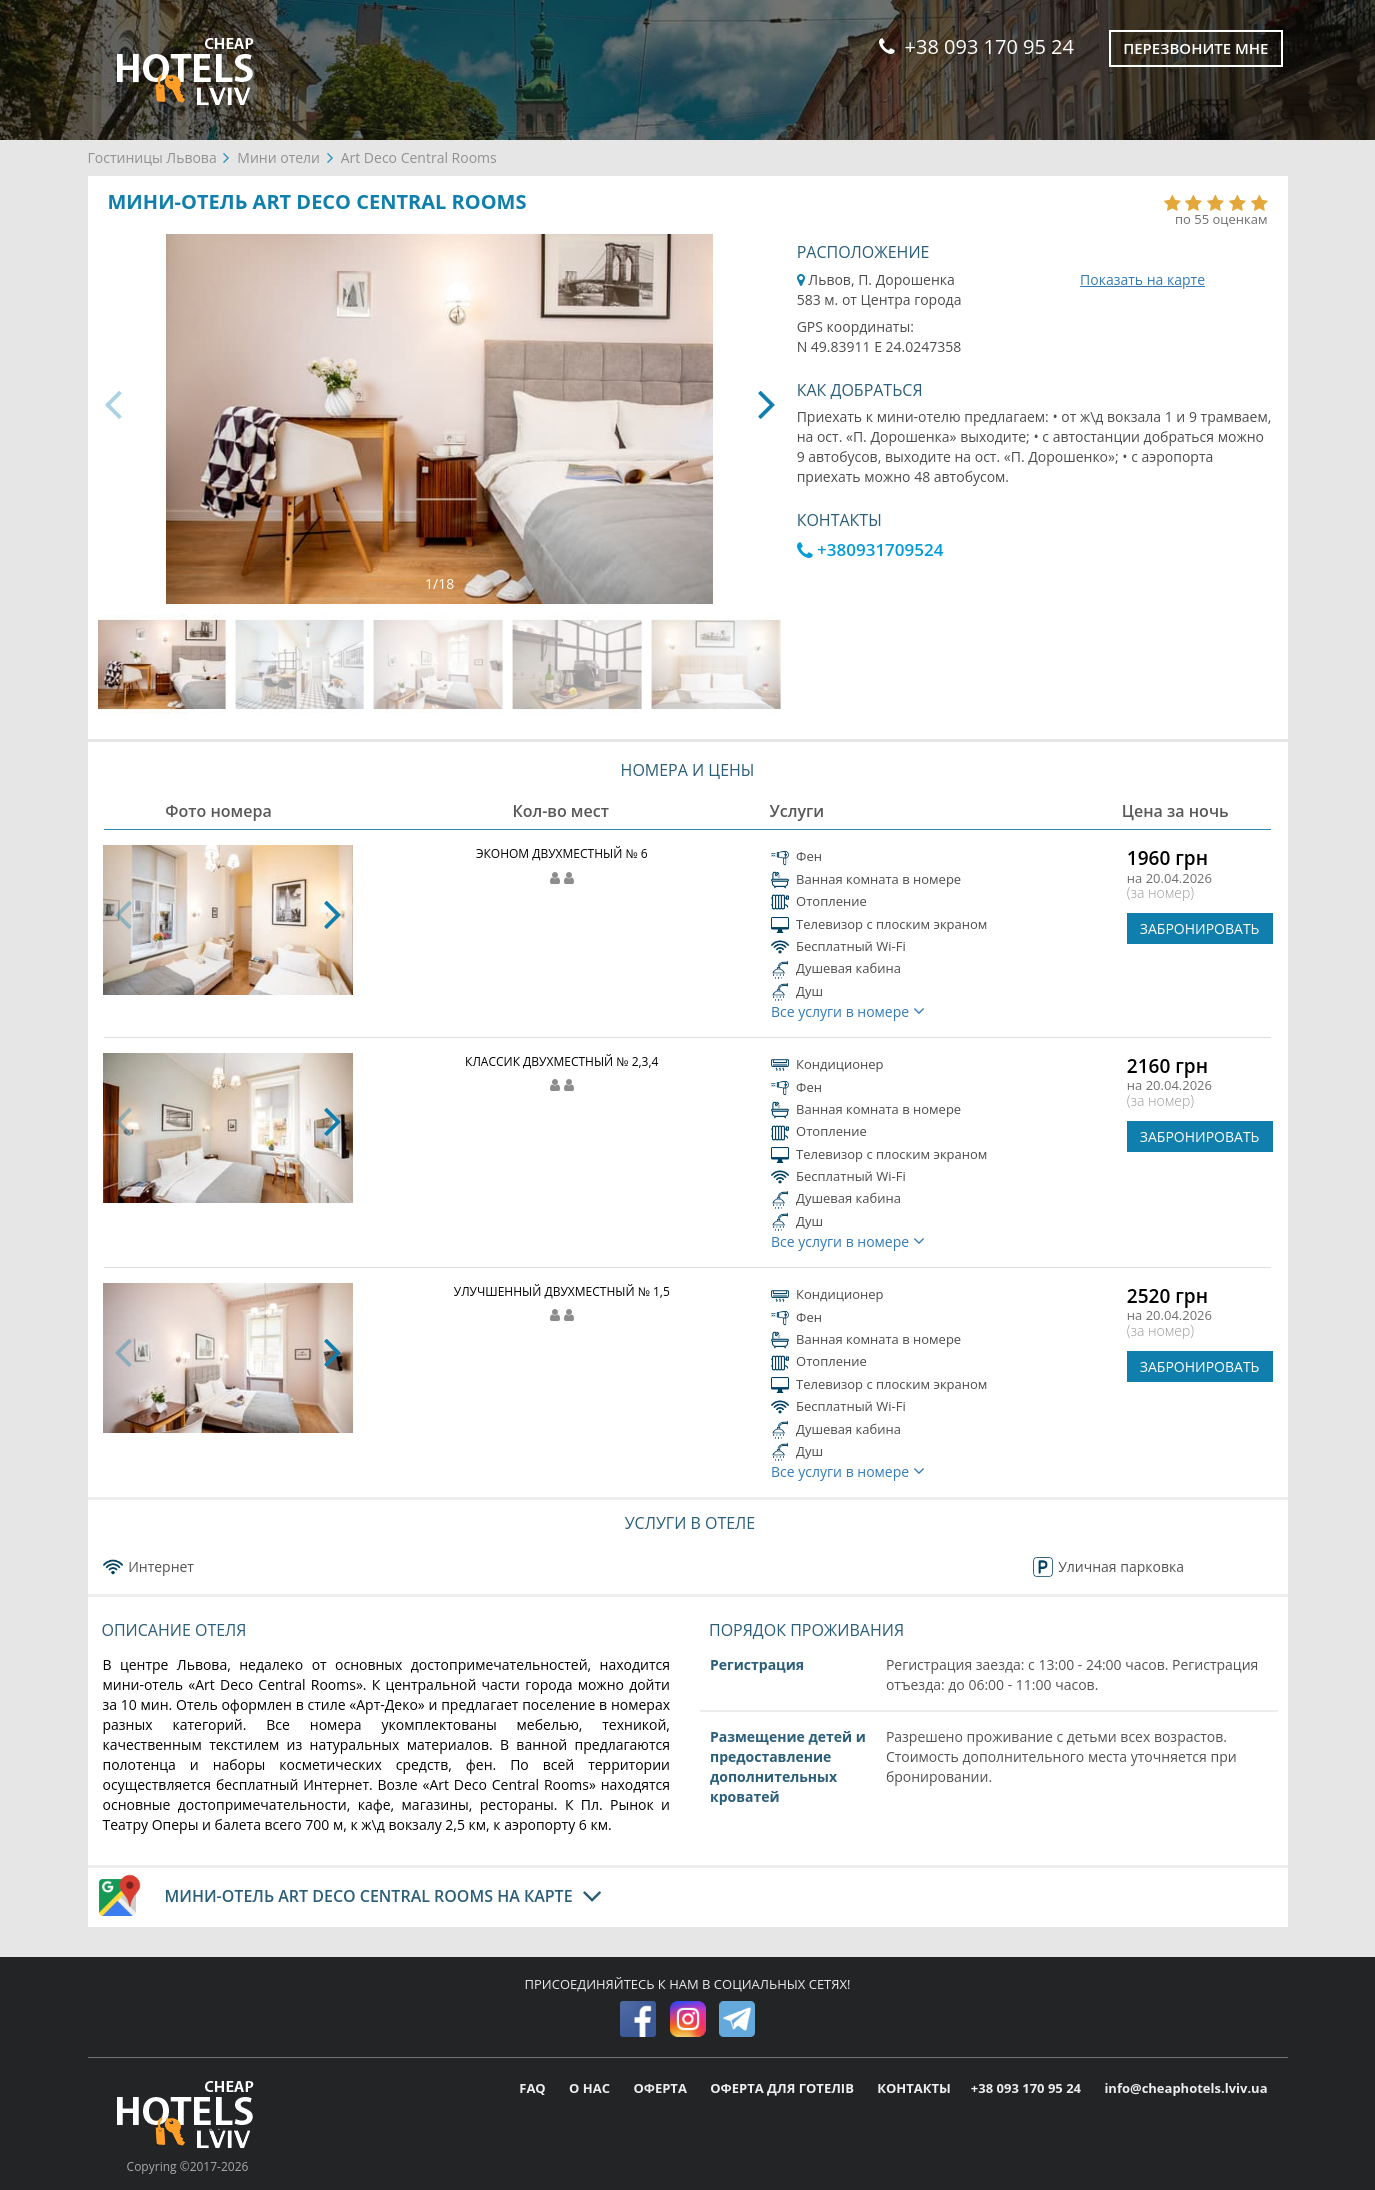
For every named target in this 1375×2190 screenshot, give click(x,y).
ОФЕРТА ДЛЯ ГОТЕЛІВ (783, 2088)
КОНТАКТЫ (914, 2088)
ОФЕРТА (661, 2088)
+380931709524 (870, 549)
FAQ (534, 2088)
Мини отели (278, 157)
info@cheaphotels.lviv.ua (1185, 2088)
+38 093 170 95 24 (976, 46)
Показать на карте (1142, 279)
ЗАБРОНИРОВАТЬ (1200, 928)
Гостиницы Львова (152, 157)
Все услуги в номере (848, 1011)
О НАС (591, 2088)
